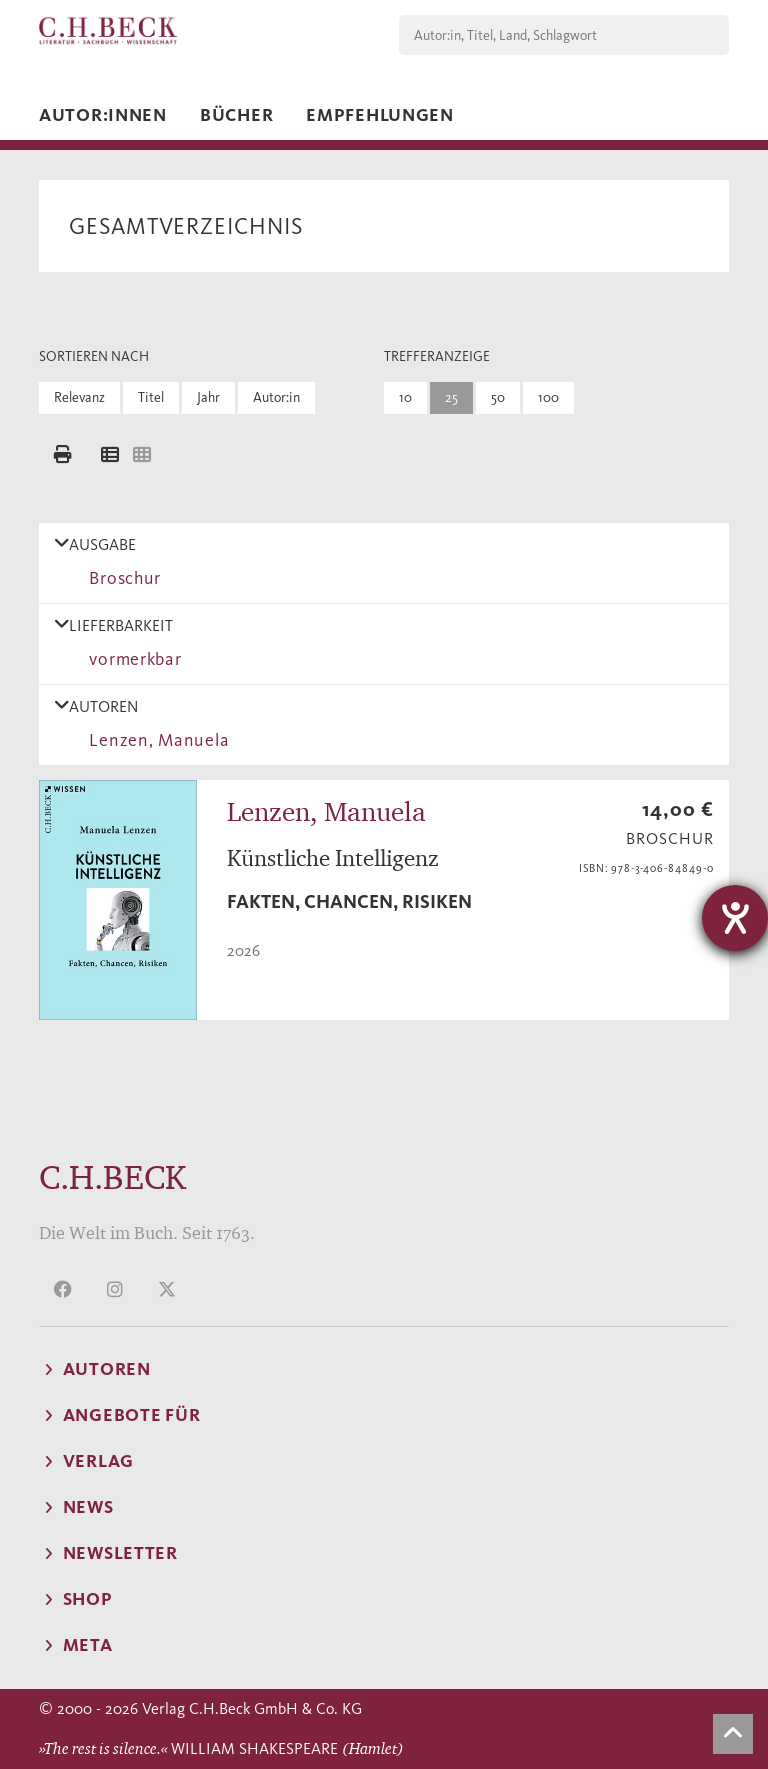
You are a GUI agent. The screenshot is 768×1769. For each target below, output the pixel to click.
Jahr (208, 397)
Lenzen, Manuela (154, 740)
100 (548, 397)
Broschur (120, 578)
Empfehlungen (380, 115)
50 (498, 397)
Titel (151, 397)
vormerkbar (131, 659)
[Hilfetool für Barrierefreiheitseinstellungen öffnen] (735, 918)
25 (451, 397)
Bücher (236, 115)
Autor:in (276, 397)
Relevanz (79, 397)
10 (405, 397)
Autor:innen (103, 115)
